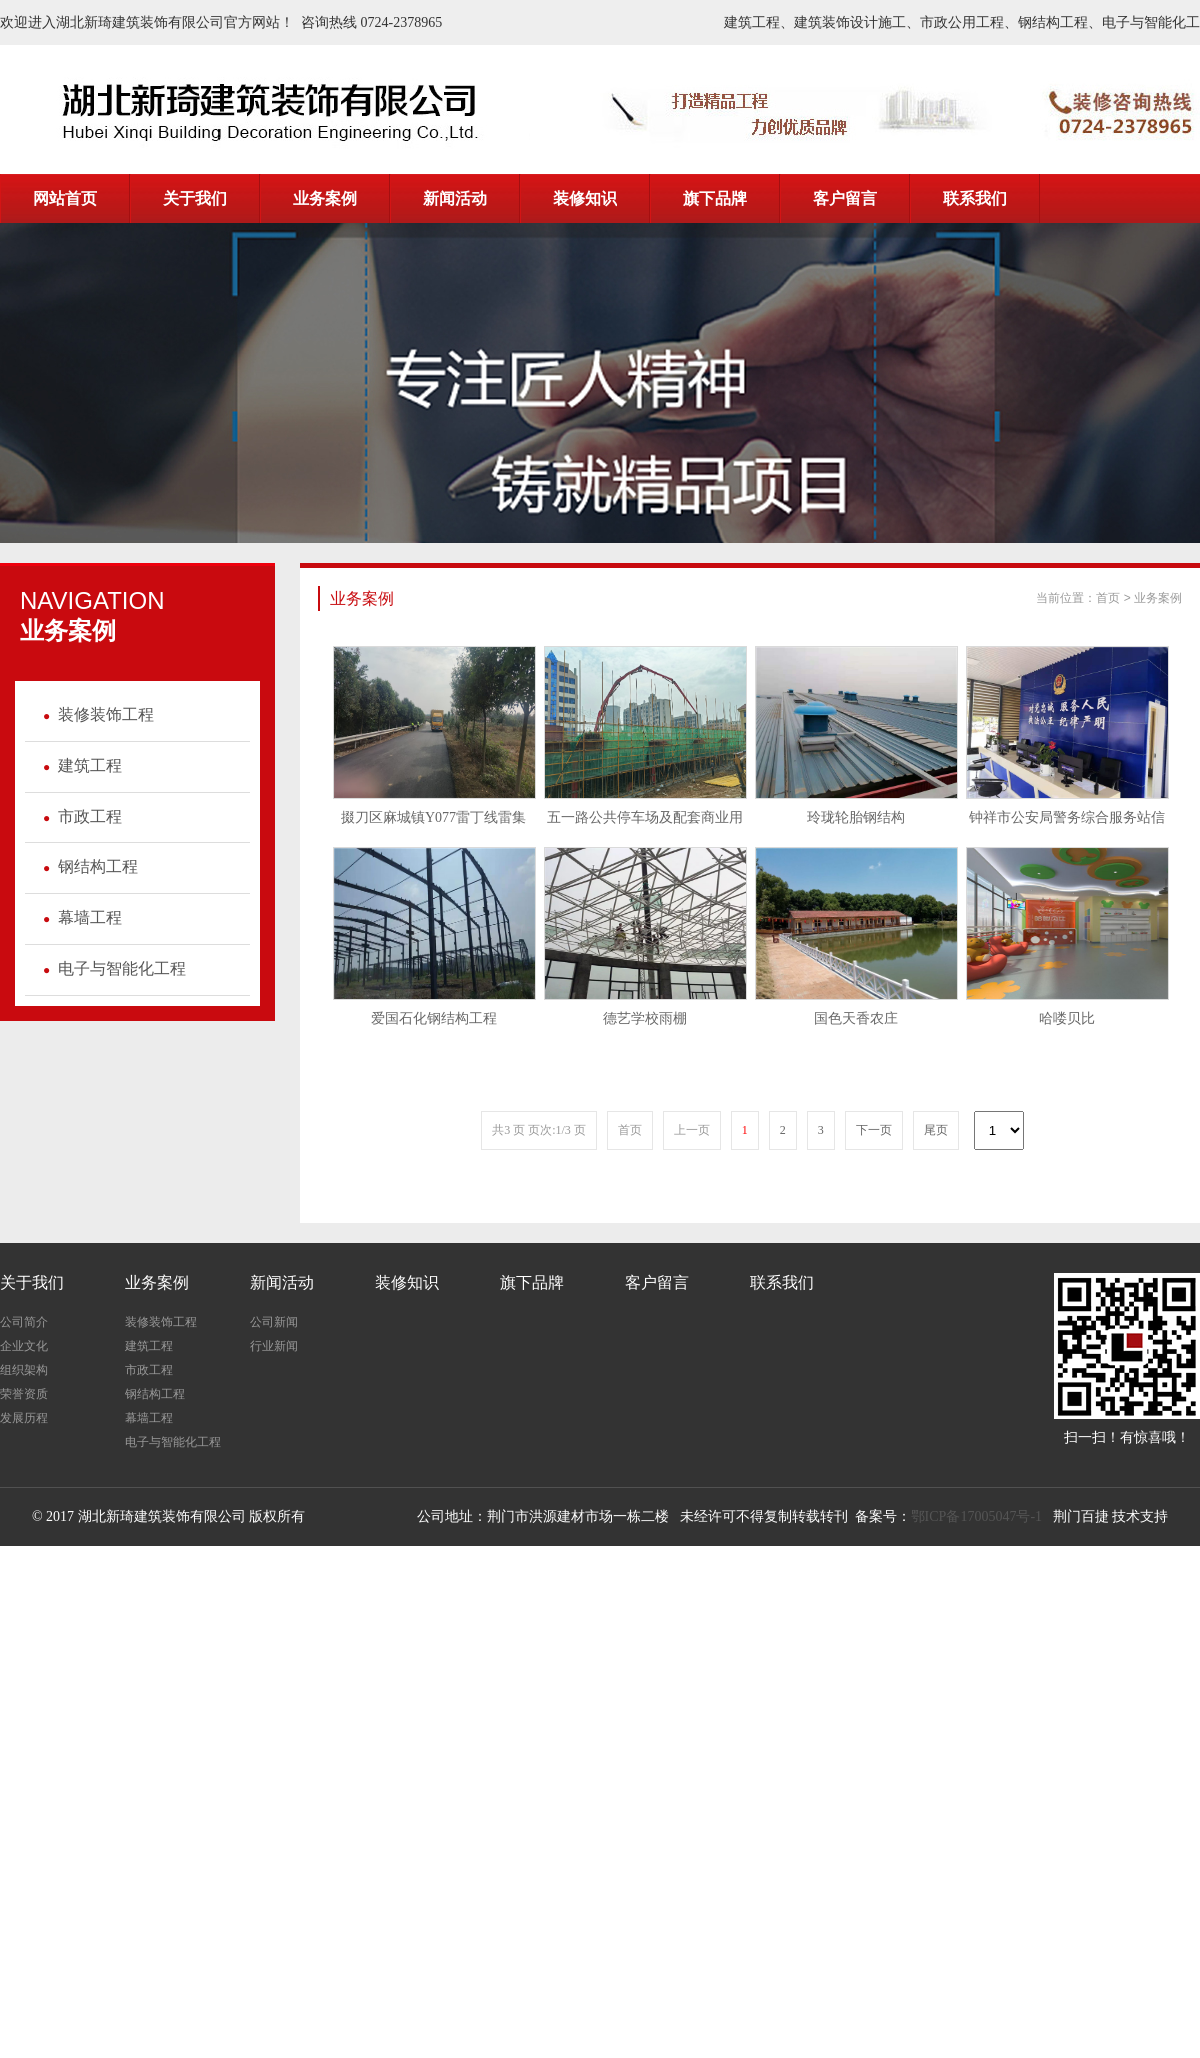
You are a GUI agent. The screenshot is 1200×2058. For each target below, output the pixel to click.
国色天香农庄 (856, 1018)
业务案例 (1158, 598)
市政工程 (78, 816)
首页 (1108, 598)
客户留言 (657, 1282)
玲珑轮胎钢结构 (856, 817)
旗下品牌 (532, 1282)
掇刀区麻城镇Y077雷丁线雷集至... (433, 823)
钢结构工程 (86, 866)
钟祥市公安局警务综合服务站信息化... (1067, 823)
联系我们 (782, 1282)
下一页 (874, 1130)
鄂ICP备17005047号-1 (976, 1516)
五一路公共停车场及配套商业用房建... (645, 823)
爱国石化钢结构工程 (434, 1018)
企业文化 (24, 1346)
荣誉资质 (24, 1394)
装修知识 (407, 1282)
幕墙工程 (78, 917)
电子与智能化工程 (110, 968)
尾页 (936, 1130)
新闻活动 (282, 1282)
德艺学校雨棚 (645, 1018)
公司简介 (24, 1322)
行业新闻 (274, 1346)
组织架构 (24, 1370)
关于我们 (32, 1282)
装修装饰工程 (94, 714)
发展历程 (24, 1418)
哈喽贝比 (1067, 1018)
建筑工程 (78, 765)
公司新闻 (274, 1322)
